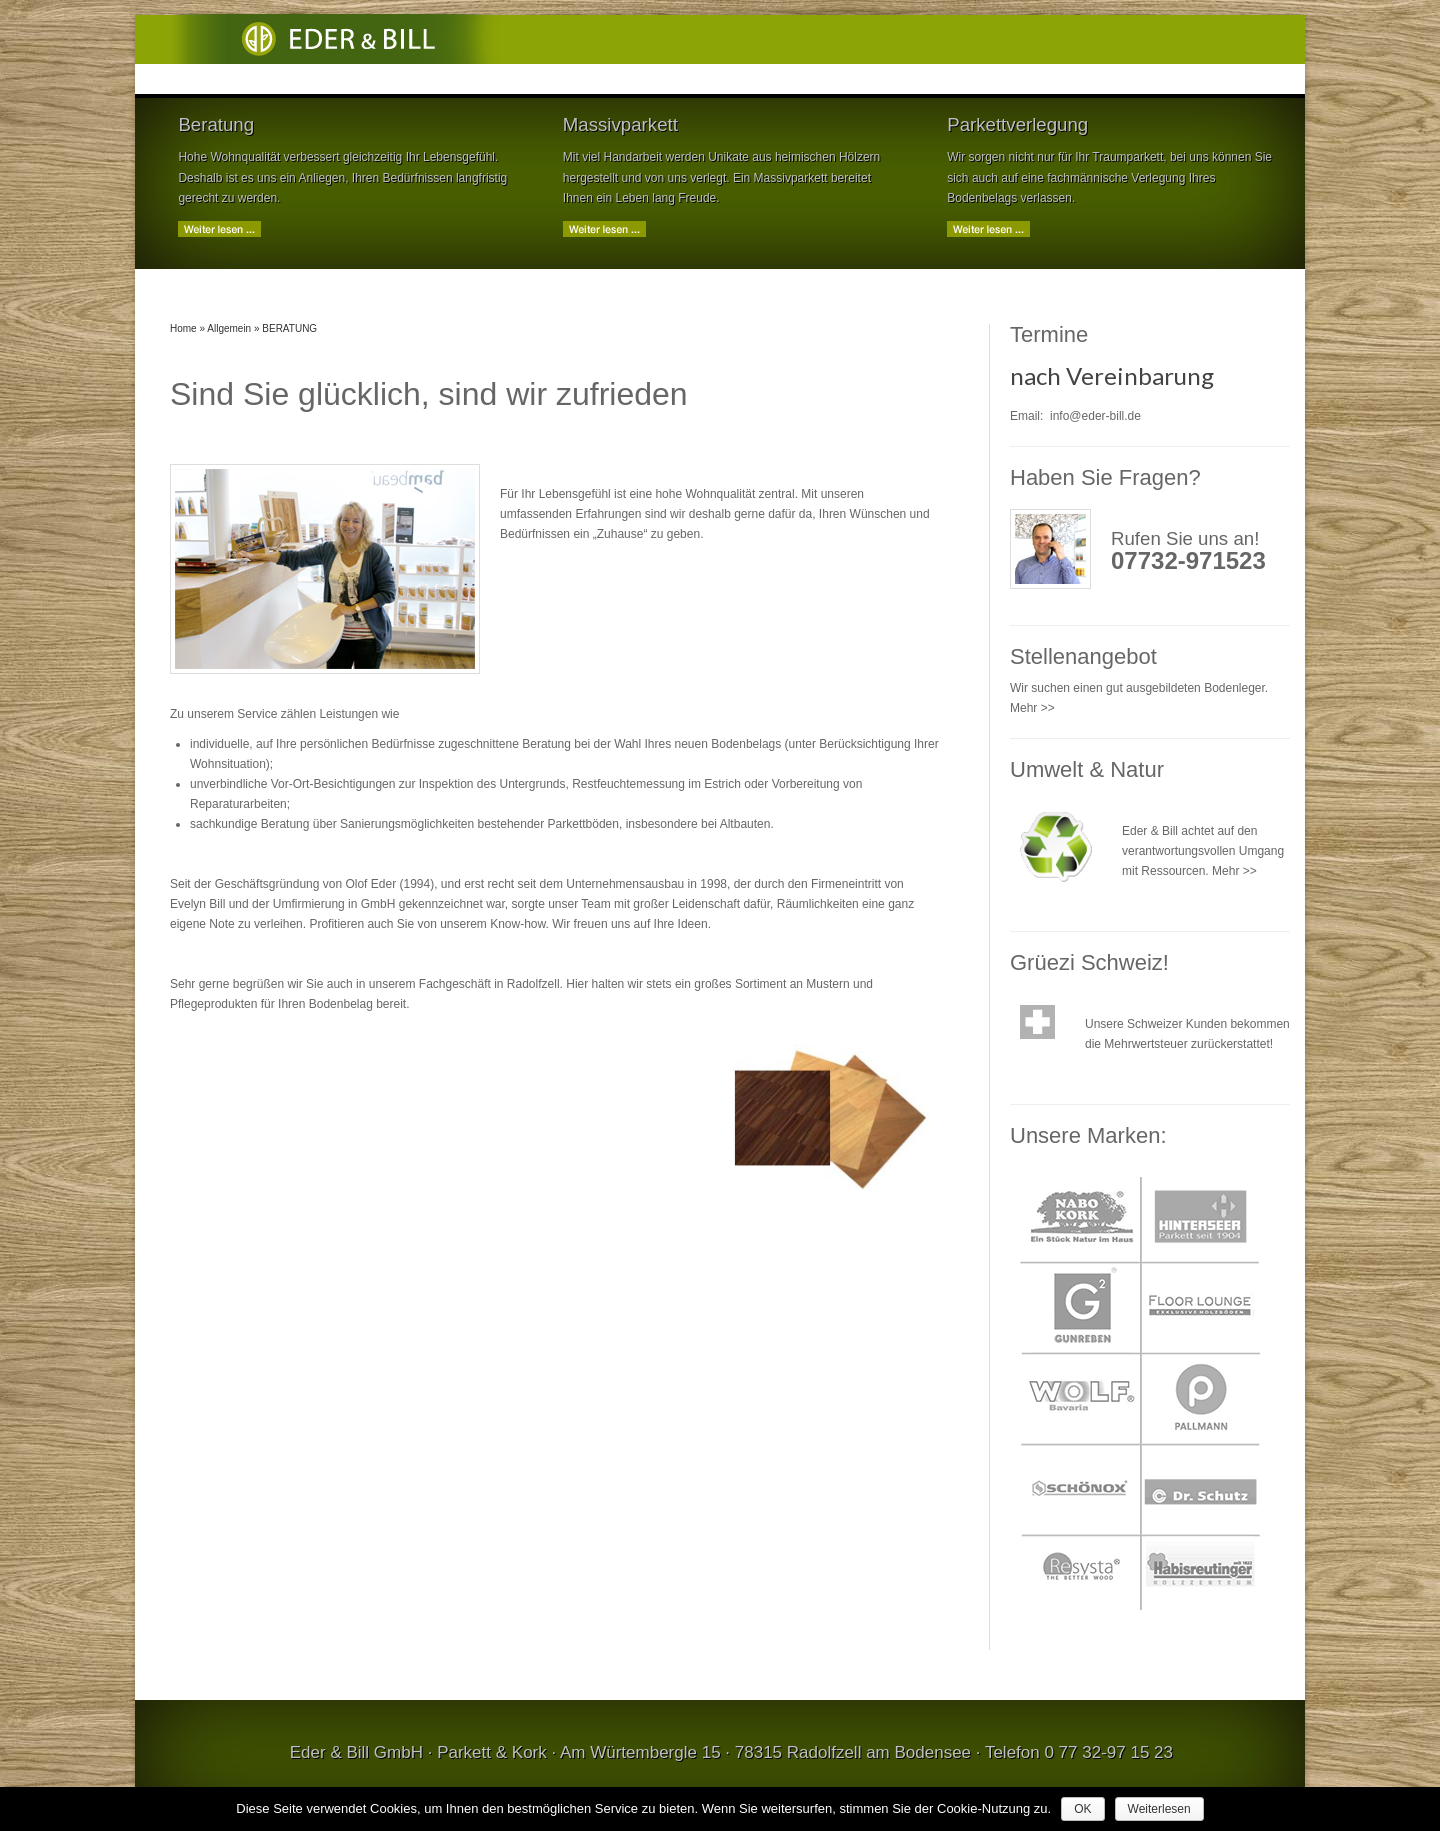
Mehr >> (1032, 708)
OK (1082, 1809)
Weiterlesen (1159, 1809)
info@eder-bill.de (1095, 416)
